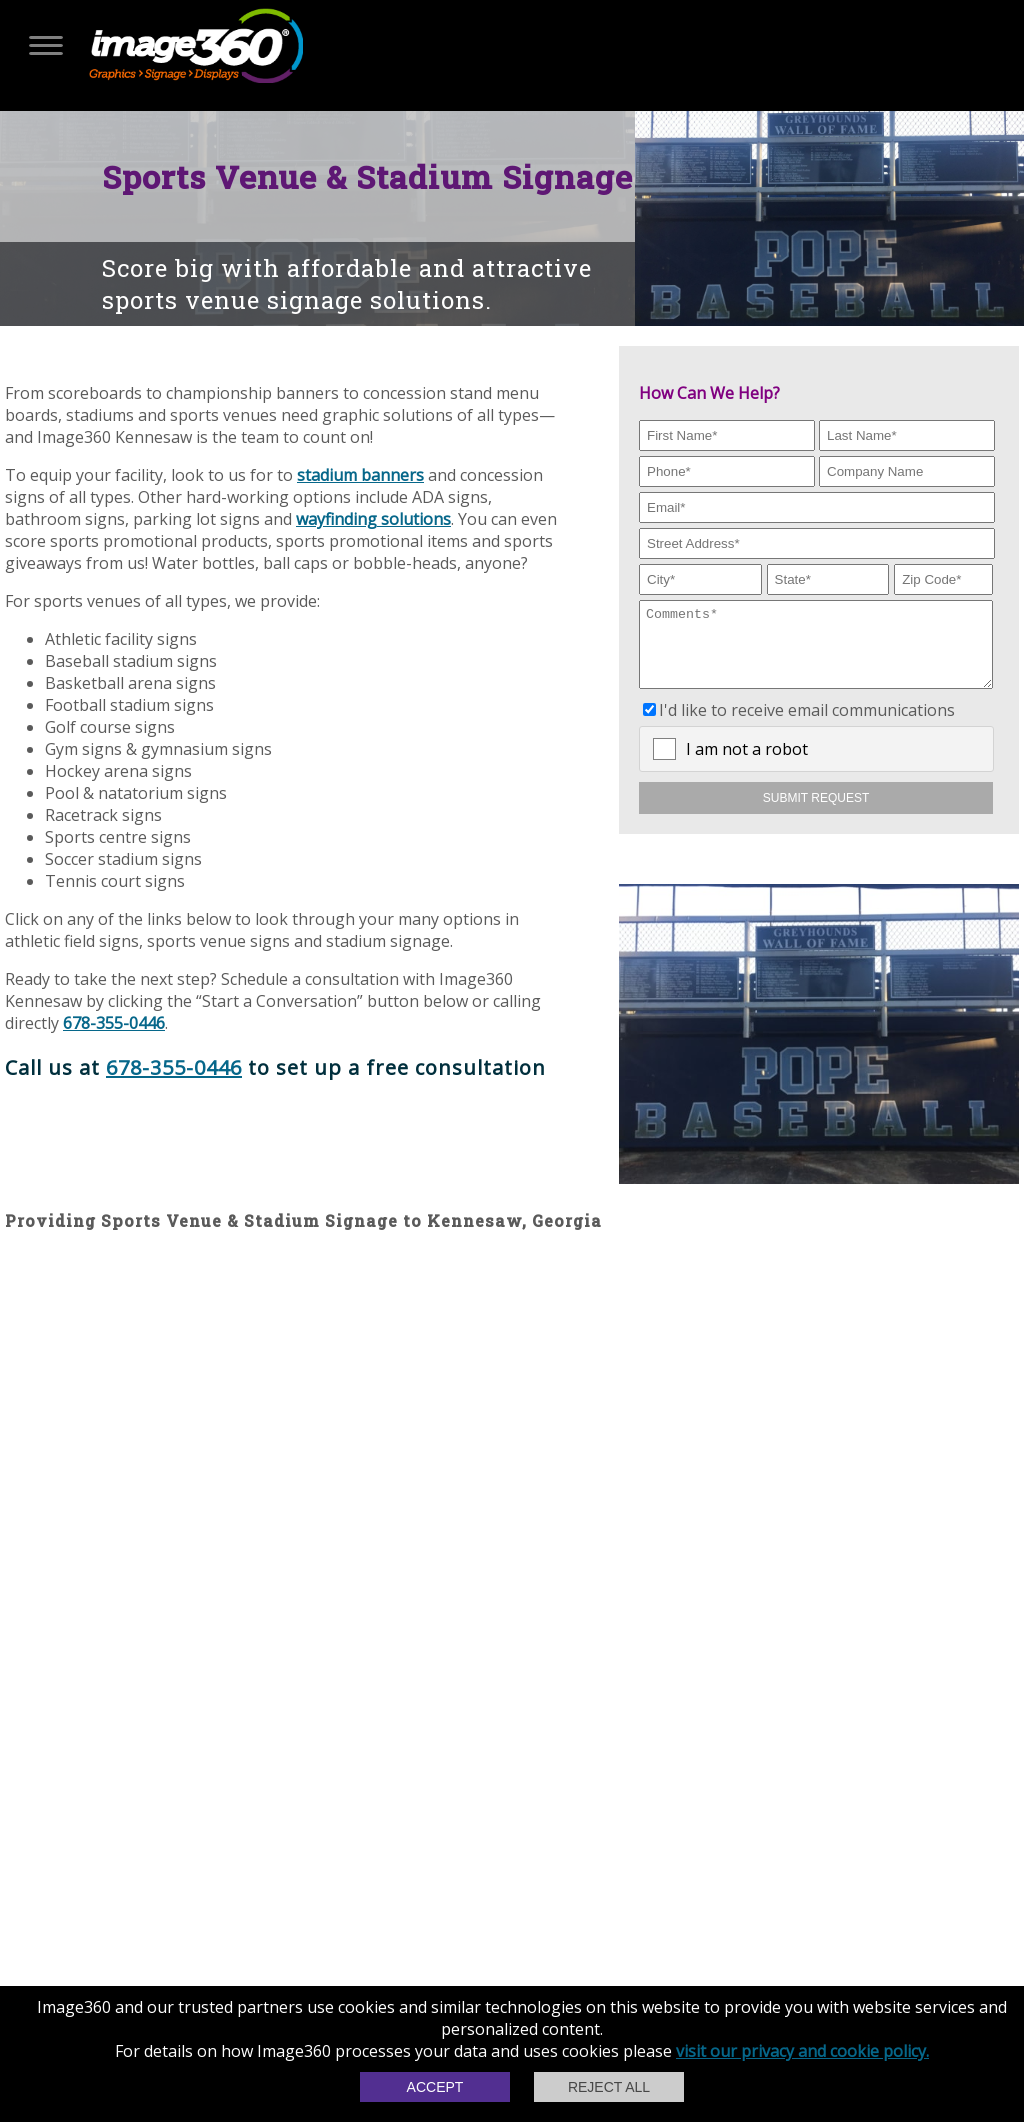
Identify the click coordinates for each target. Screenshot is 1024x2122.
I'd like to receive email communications (807, 725)
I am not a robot (747, 764)
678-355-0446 (114, 1023)
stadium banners (360, 475)
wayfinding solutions (373, 519)
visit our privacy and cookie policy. (802, 2051)
